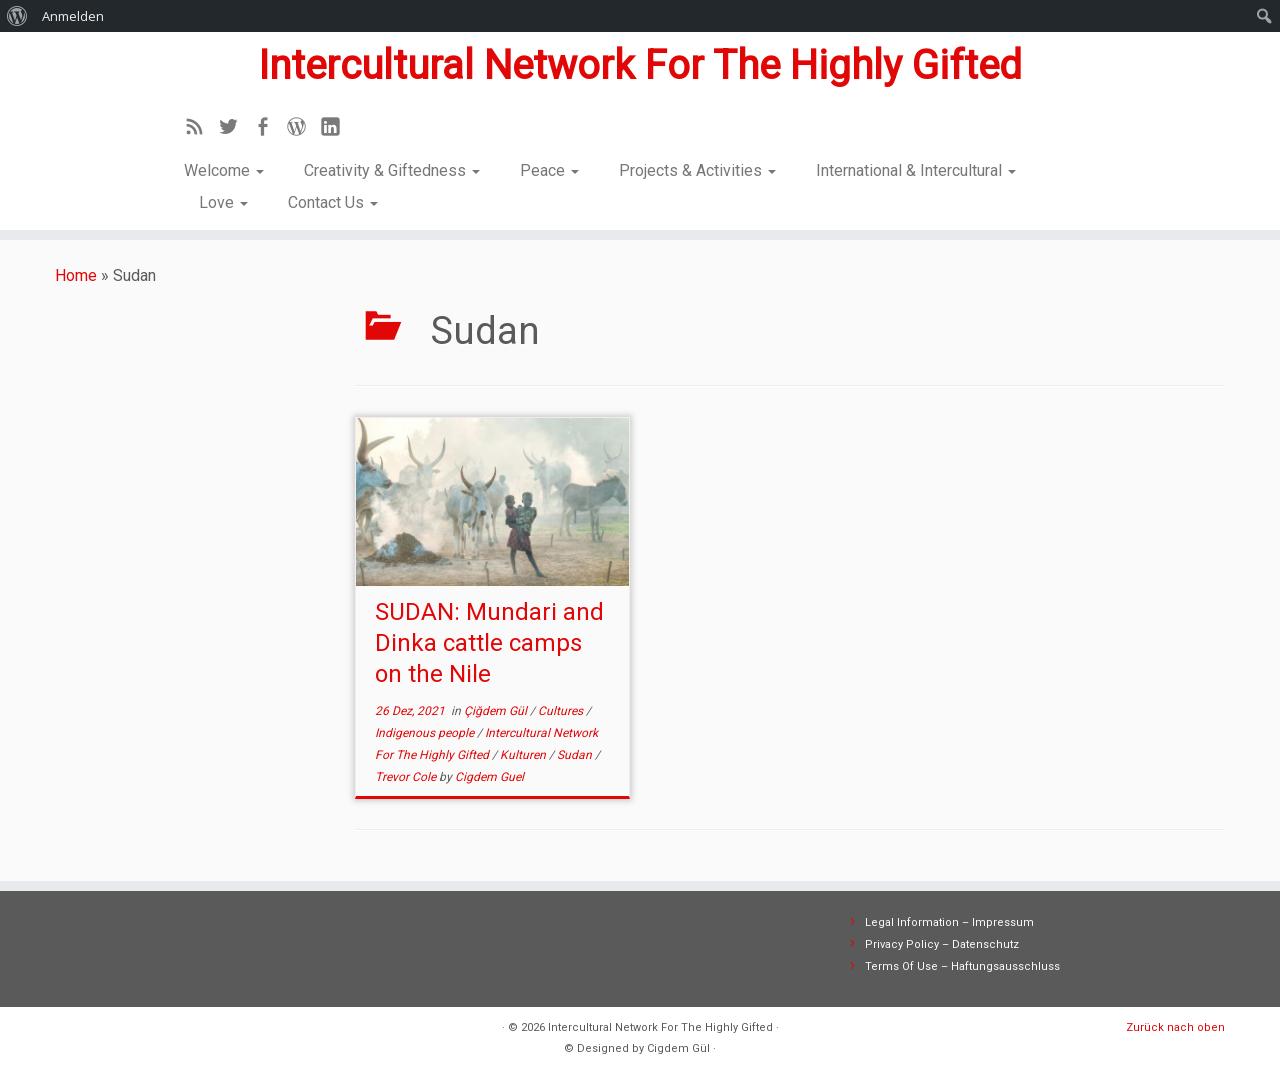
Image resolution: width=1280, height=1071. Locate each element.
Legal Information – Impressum (949, 922)
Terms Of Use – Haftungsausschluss (962, 966)
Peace (549, 170)
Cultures (562, 711)
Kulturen (524, 755)
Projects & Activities (697, 170)
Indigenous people (426, 733)
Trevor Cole (407, 777)
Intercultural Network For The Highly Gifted (640, 65)
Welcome (224, 170)
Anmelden (73, 16)
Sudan (576, 755)
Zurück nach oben (1175, 1027)
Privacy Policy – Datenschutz (942, 944)
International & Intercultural (916, 170)
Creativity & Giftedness (392, 170)
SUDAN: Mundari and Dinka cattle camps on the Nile (489, 643)
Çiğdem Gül (497, 711)
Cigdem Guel (489, 777)
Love (223, 202)
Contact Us (333, 202)
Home (76, 275)
